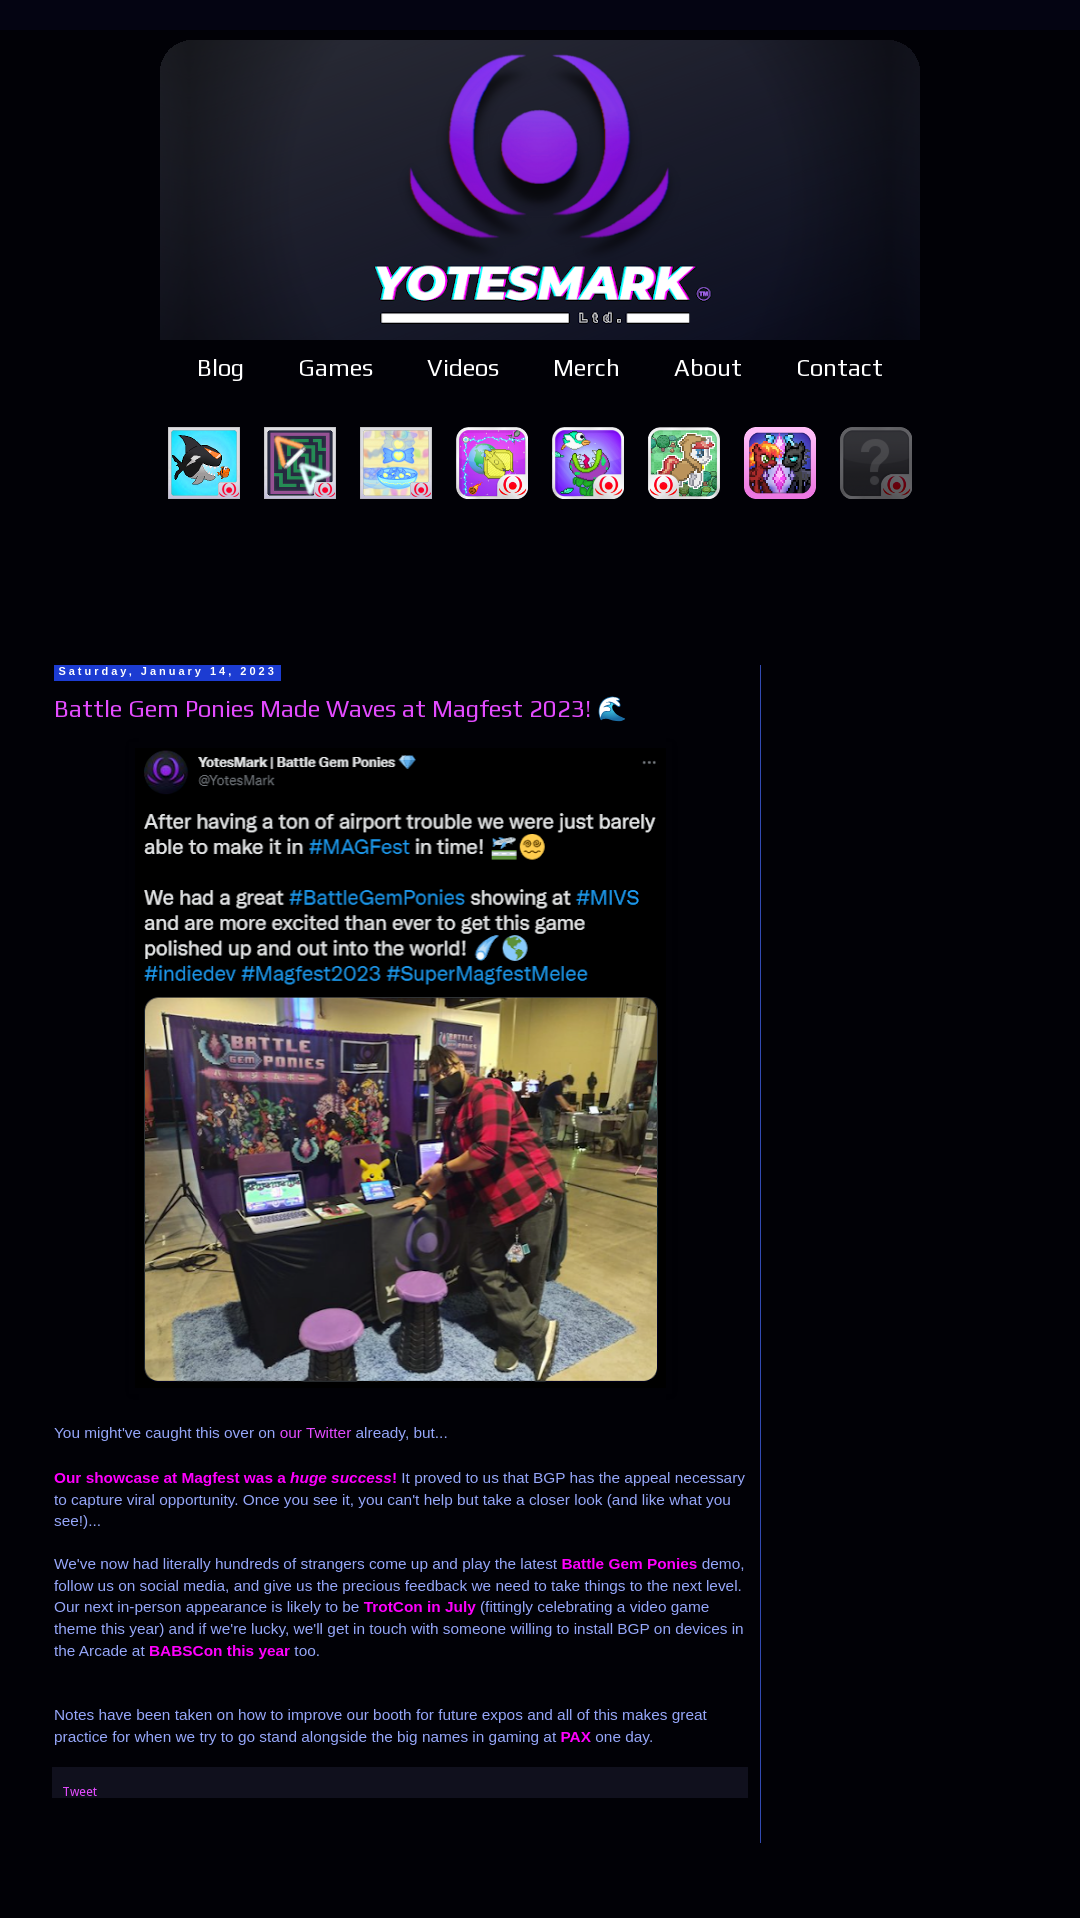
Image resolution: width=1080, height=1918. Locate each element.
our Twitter (316, 1432)
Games (335, 367)
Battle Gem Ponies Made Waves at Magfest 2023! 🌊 (340, 708)
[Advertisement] (540, 579)
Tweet (79, 1791)
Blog (220, 367)
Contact (839, 367)
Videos (463, 367)
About (708, 367)
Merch (586, 367)
